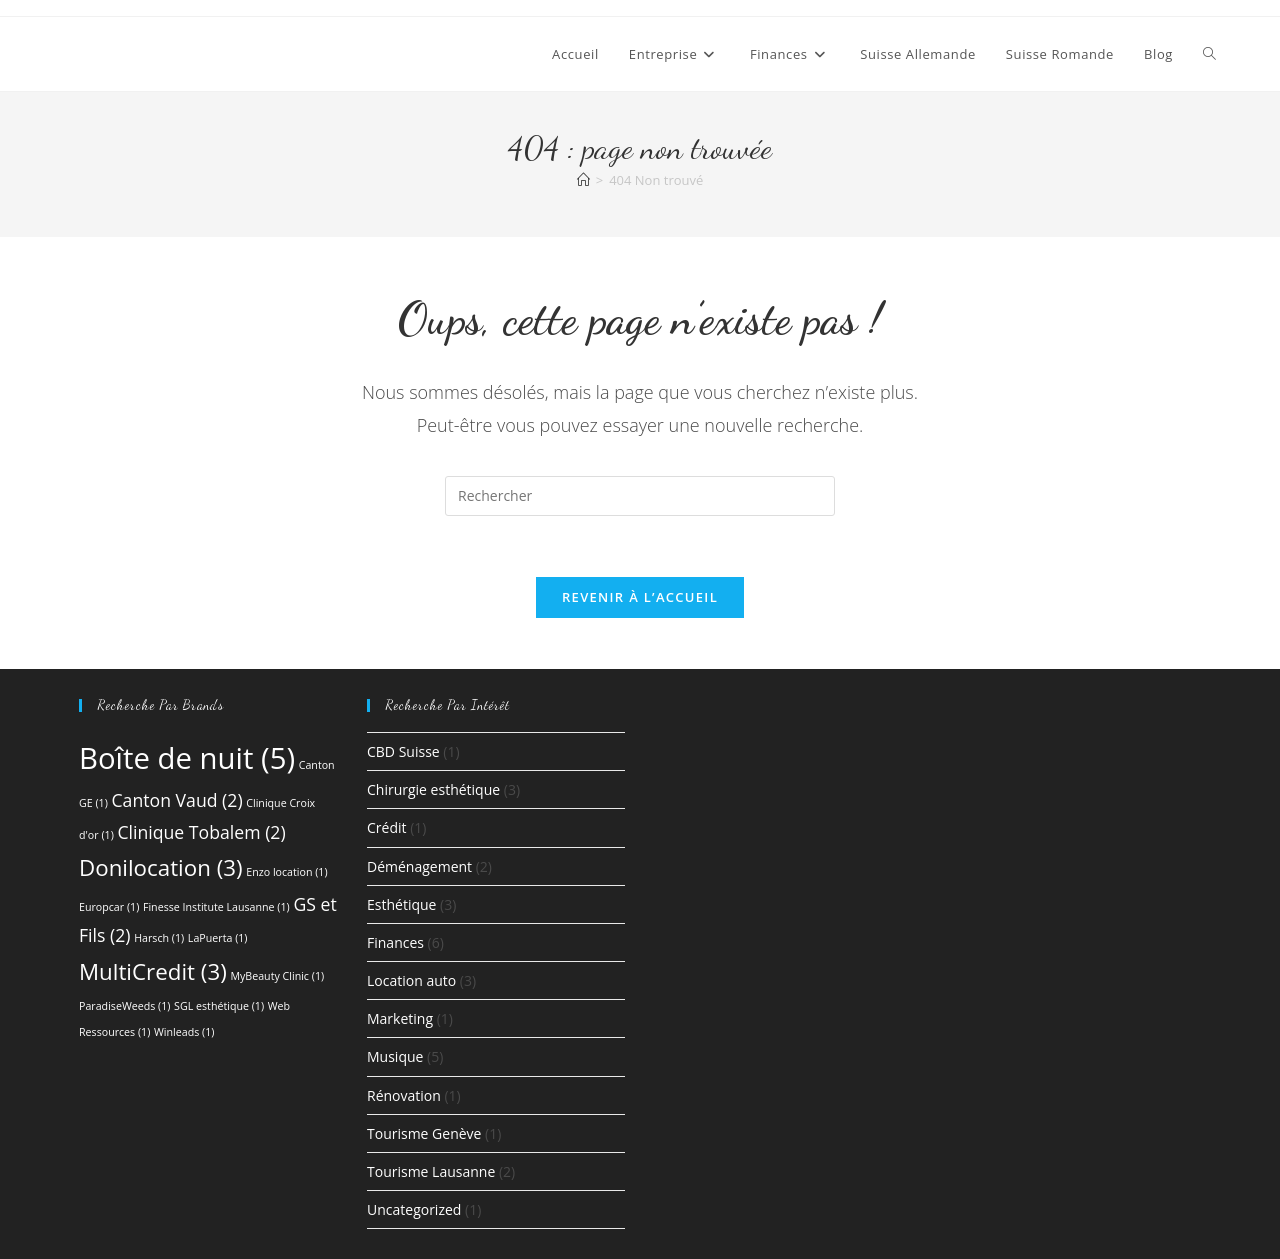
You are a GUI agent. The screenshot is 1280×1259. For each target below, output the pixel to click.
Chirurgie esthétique (433, 789)
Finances (395, 942)
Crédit (387, 827)
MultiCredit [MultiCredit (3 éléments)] (153, 971)
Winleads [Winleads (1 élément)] (184, 1032)
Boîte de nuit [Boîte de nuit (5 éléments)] (187, 758)
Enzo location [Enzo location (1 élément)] (286, 872)
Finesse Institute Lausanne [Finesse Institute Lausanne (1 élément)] (216, 907)
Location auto (411, 980)
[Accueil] (583, 180)
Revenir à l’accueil (640, 597)
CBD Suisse (403, 751)
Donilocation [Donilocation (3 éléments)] (161, 867)
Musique (395, 1056)
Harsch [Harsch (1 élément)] (159, 938)
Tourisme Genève (424, 1133)
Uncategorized (414, 1209)
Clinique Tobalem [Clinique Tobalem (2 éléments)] (201, 832)
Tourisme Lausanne (431, 1171)
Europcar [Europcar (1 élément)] (109, 907)
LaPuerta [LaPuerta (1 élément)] (218, 938)
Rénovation (404, 1095)
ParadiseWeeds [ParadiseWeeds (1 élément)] (124, 1006)
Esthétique (401, 904)
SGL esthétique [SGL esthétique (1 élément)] (219, 1006)
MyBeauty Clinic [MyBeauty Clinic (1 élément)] (277, 976)
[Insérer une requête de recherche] (640, 496)
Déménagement (419, 866)
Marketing (400, 1018)
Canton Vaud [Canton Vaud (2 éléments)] (176, 800)
